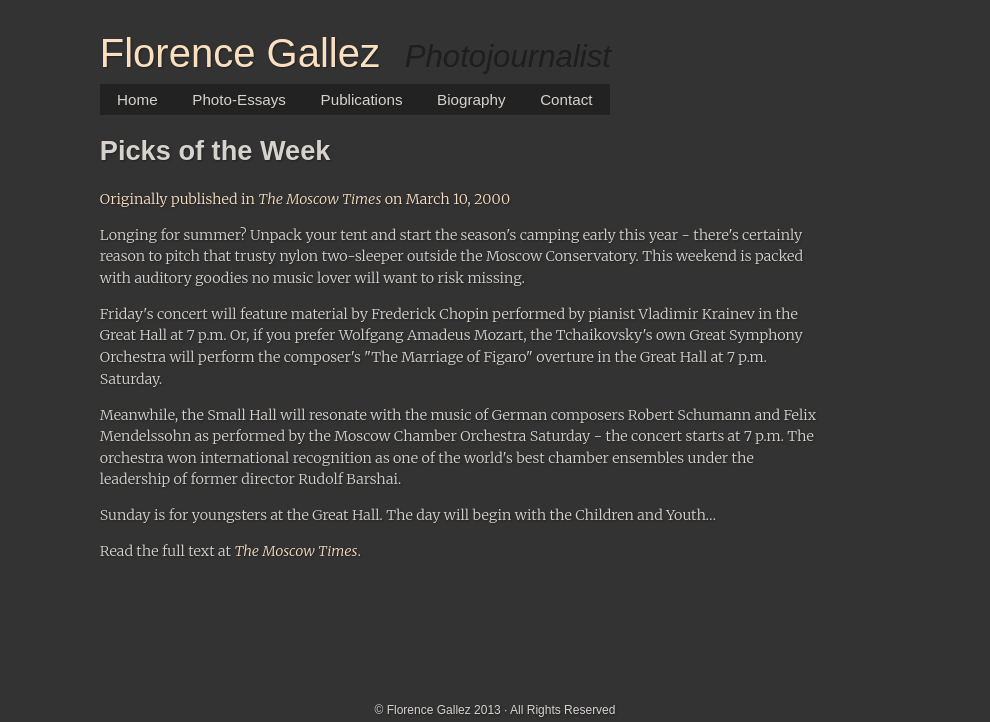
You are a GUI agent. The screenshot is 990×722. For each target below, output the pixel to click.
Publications (362, 99)
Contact (566, 99)
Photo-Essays (239, 99)
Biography (471, 99)
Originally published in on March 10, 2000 (305, 199)
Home (137, 99)
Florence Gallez (240, 53)
